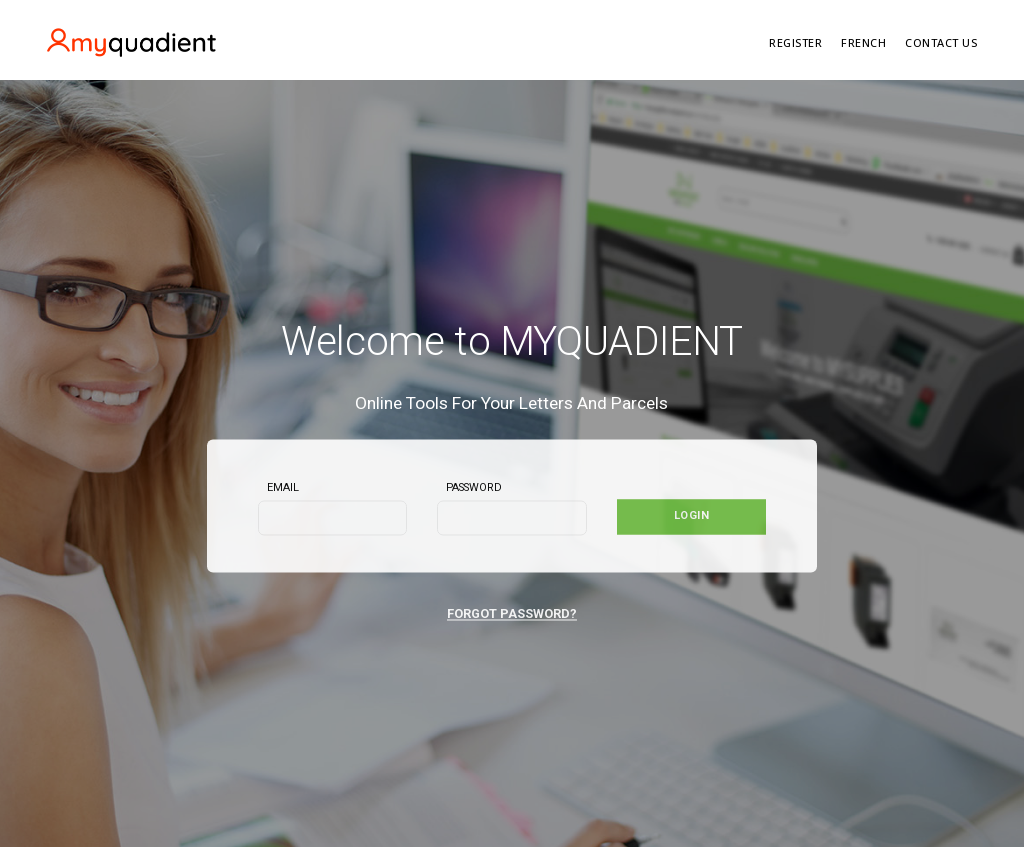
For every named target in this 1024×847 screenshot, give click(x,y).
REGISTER (795, 42)
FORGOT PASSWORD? (512, 614)
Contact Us (941, 42)
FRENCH (863, 42)
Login (692, 516)
